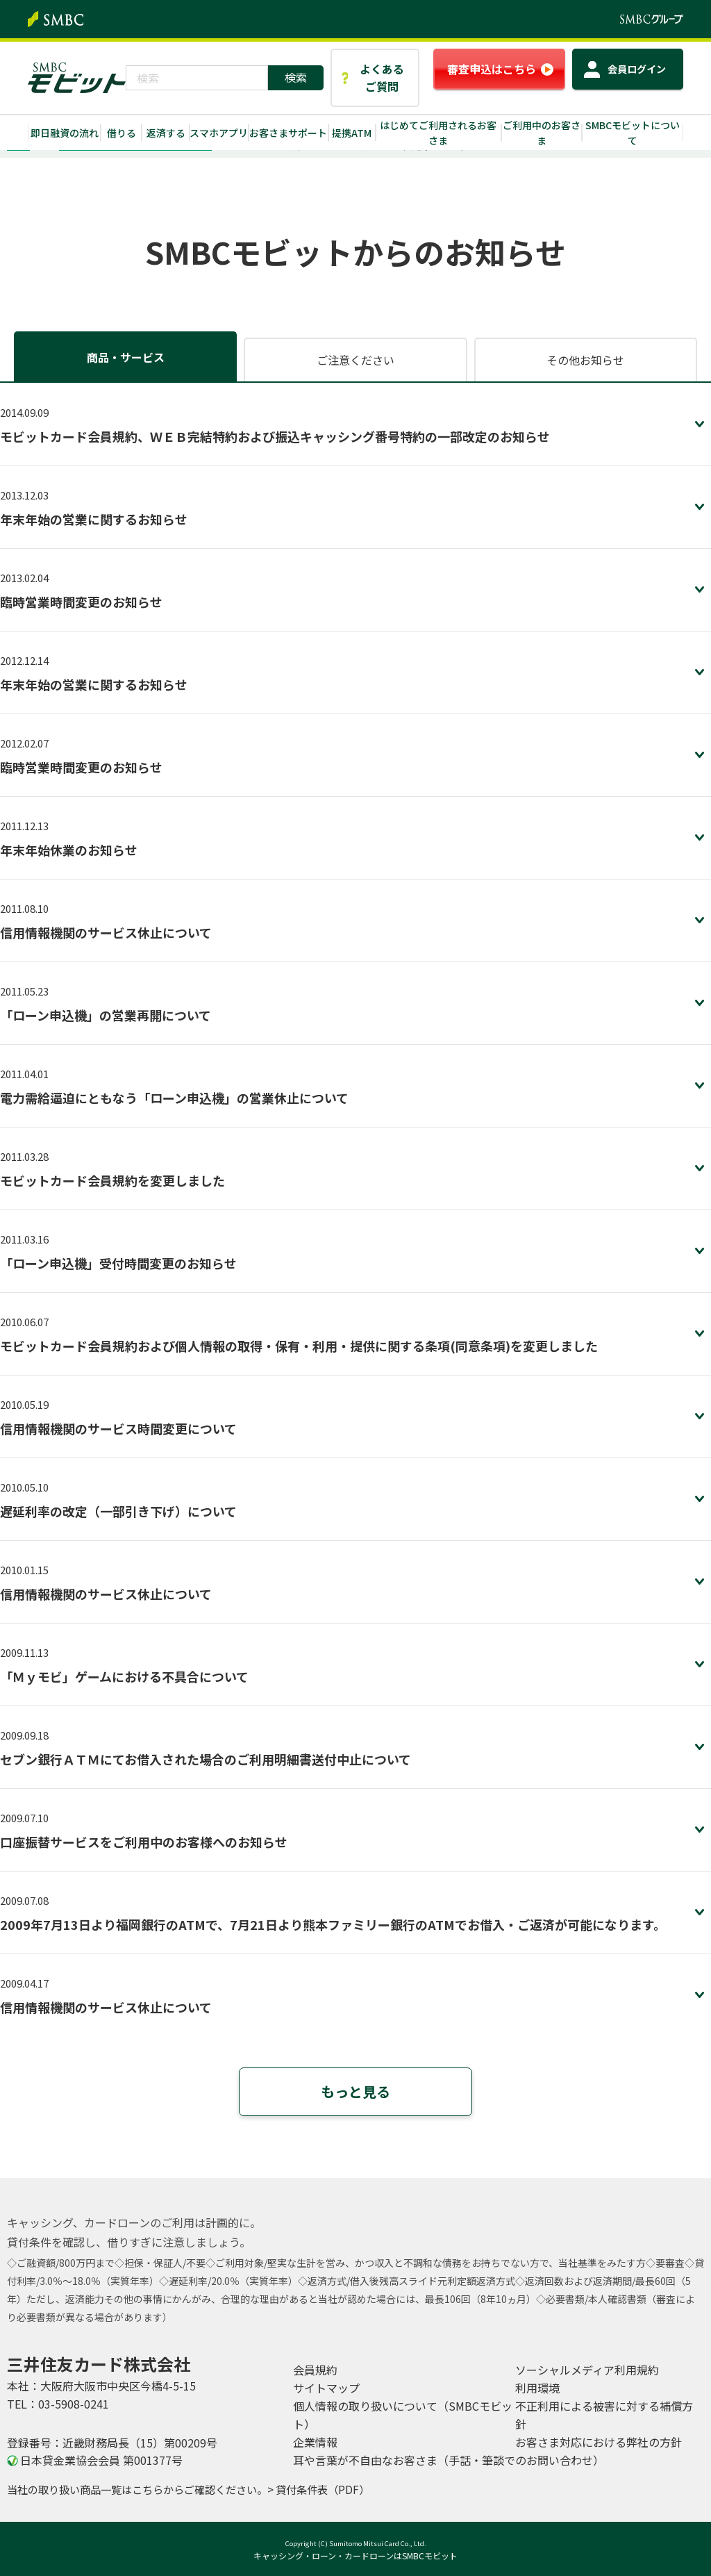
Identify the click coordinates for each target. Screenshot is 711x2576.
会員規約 (315, 2369)
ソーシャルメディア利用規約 (587, 2369)
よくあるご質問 (382, 77)
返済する (166, 133)
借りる (121, 133)
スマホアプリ (219, 133)
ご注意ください (355, 360)
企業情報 (315, 2442)
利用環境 (537, 2387)
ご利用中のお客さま (541, 132)
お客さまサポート (288, 133)
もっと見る (355, 2091)
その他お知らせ (585, 360)
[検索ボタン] (296, 77)
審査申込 (491, 69)
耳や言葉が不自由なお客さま (448, 2460)
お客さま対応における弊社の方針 (598, 2442)
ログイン (637, 69)
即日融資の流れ (65, 133)
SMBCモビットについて (632, 132)
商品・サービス (126, 357)
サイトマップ (326, 2387)
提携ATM (351, 133)
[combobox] (197, 77)
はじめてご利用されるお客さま (438, 132)
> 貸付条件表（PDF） (318, 2489)
